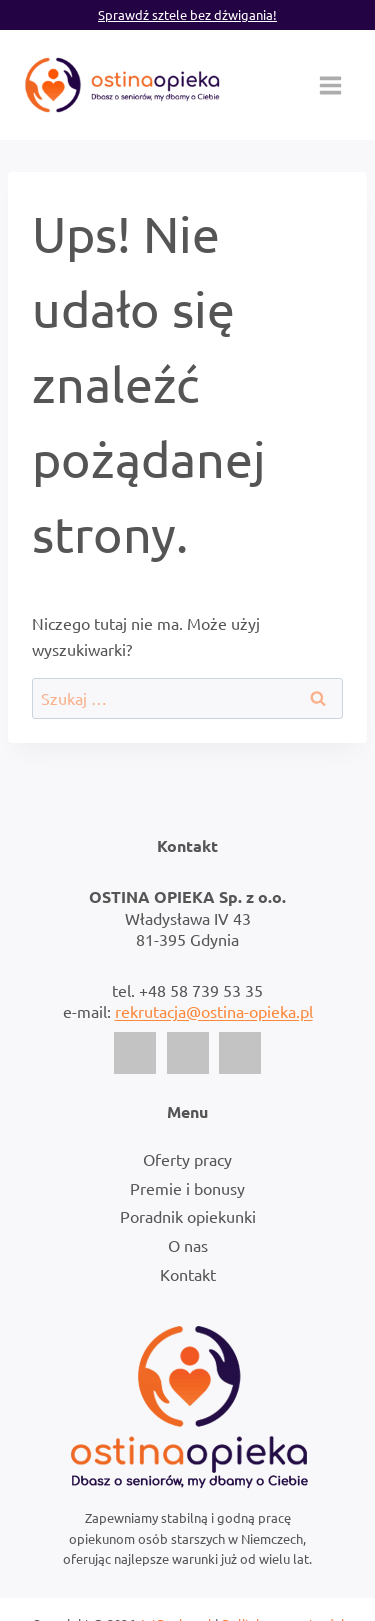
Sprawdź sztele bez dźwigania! (187, 14)
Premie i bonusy (187, 1188)
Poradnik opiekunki (188, 1216)
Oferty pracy (187, 1159)
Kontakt (188, 1274)
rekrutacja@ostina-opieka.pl (214, 1011)
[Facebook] (135, 1053)
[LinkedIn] (240, 1053)
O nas (188, 1245)
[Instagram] (188, 1053)
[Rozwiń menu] (330, 85)
